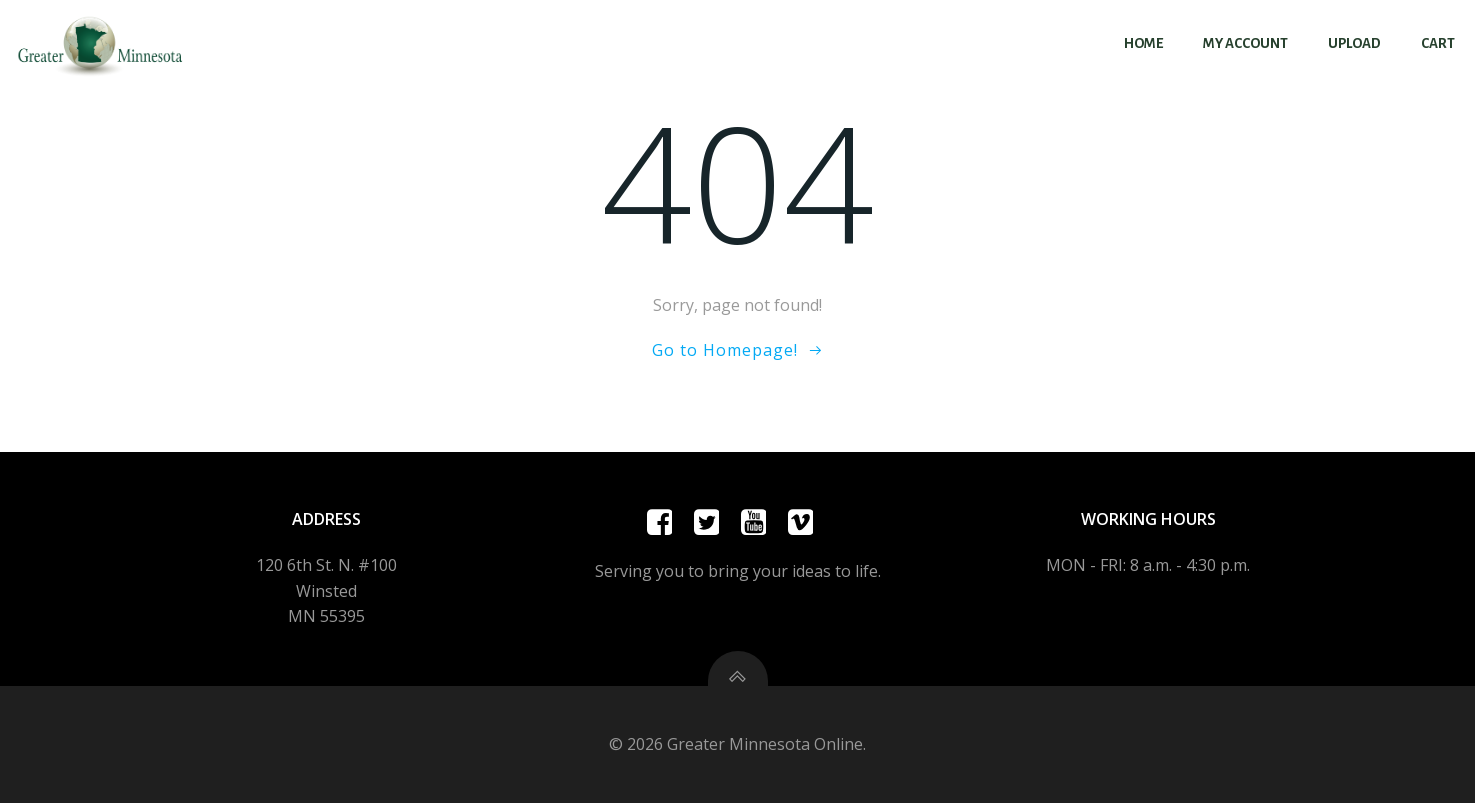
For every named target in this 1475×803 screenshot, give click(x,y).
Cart (1438, 43)
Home (1143, 43)
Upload (1354, 43)
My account (1245, 43)
